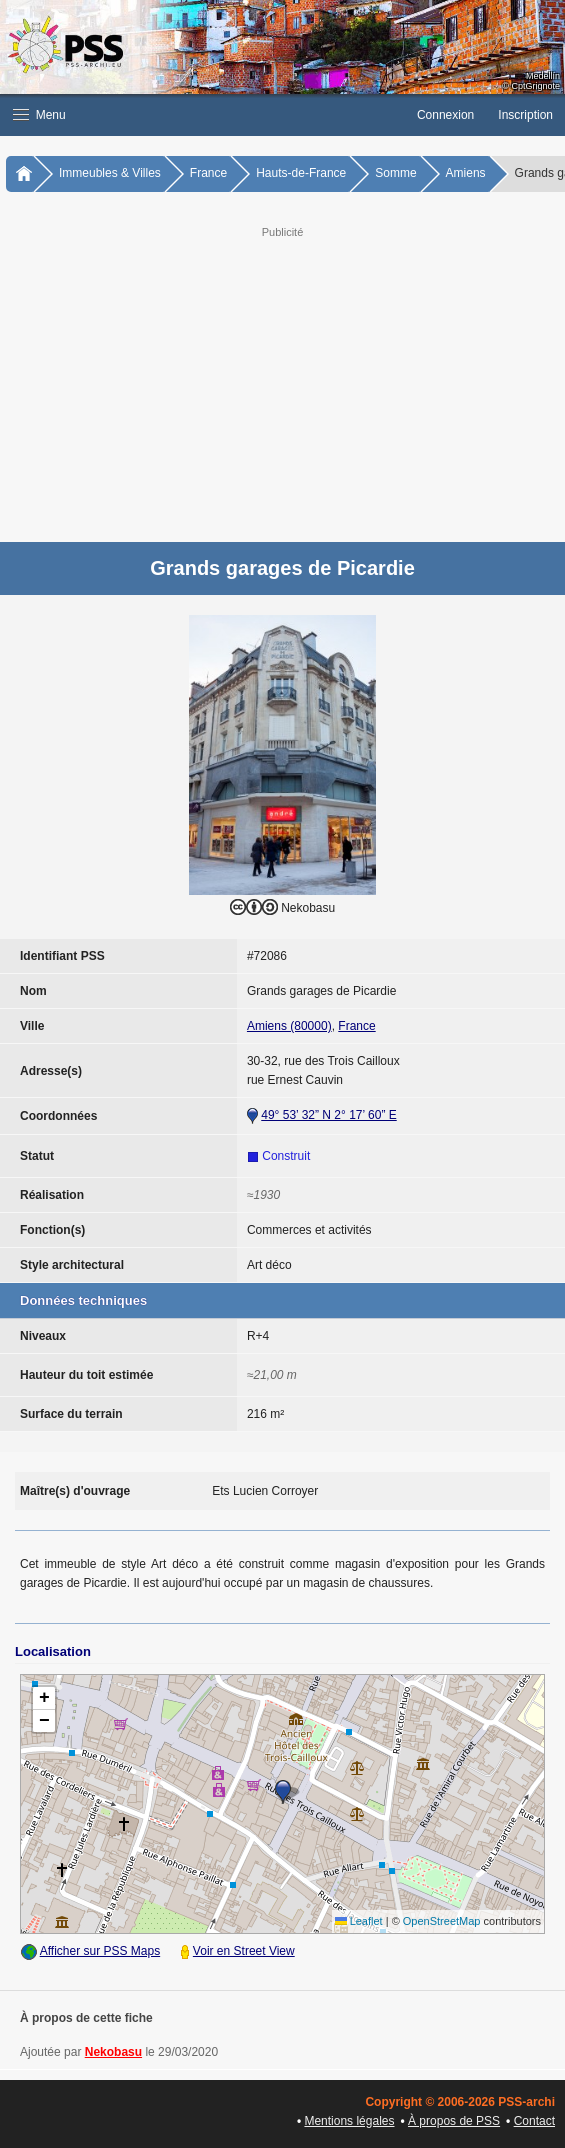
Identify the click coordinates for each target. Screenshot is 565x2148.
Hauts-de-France (301, 173)
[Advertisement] (282, 382)
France (208, 173)
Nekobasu (113, 2052)
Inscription (525, 115)
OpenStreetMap (442, 1921)
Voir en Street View (244, 1951)
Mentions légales (349, 2121)
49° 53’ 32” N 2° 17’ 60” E (328, 1115)
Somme (395, 173)
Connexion (445, 115)
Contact (534, 2121)
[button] (202, 115)
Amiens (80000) (289, 1026)
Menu (39, 115)
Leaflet (359, 1921)
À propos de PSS (454, 2121)
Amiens (466, 173)
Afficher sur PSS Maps (100, 1951)
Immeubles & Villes (110, 173)
